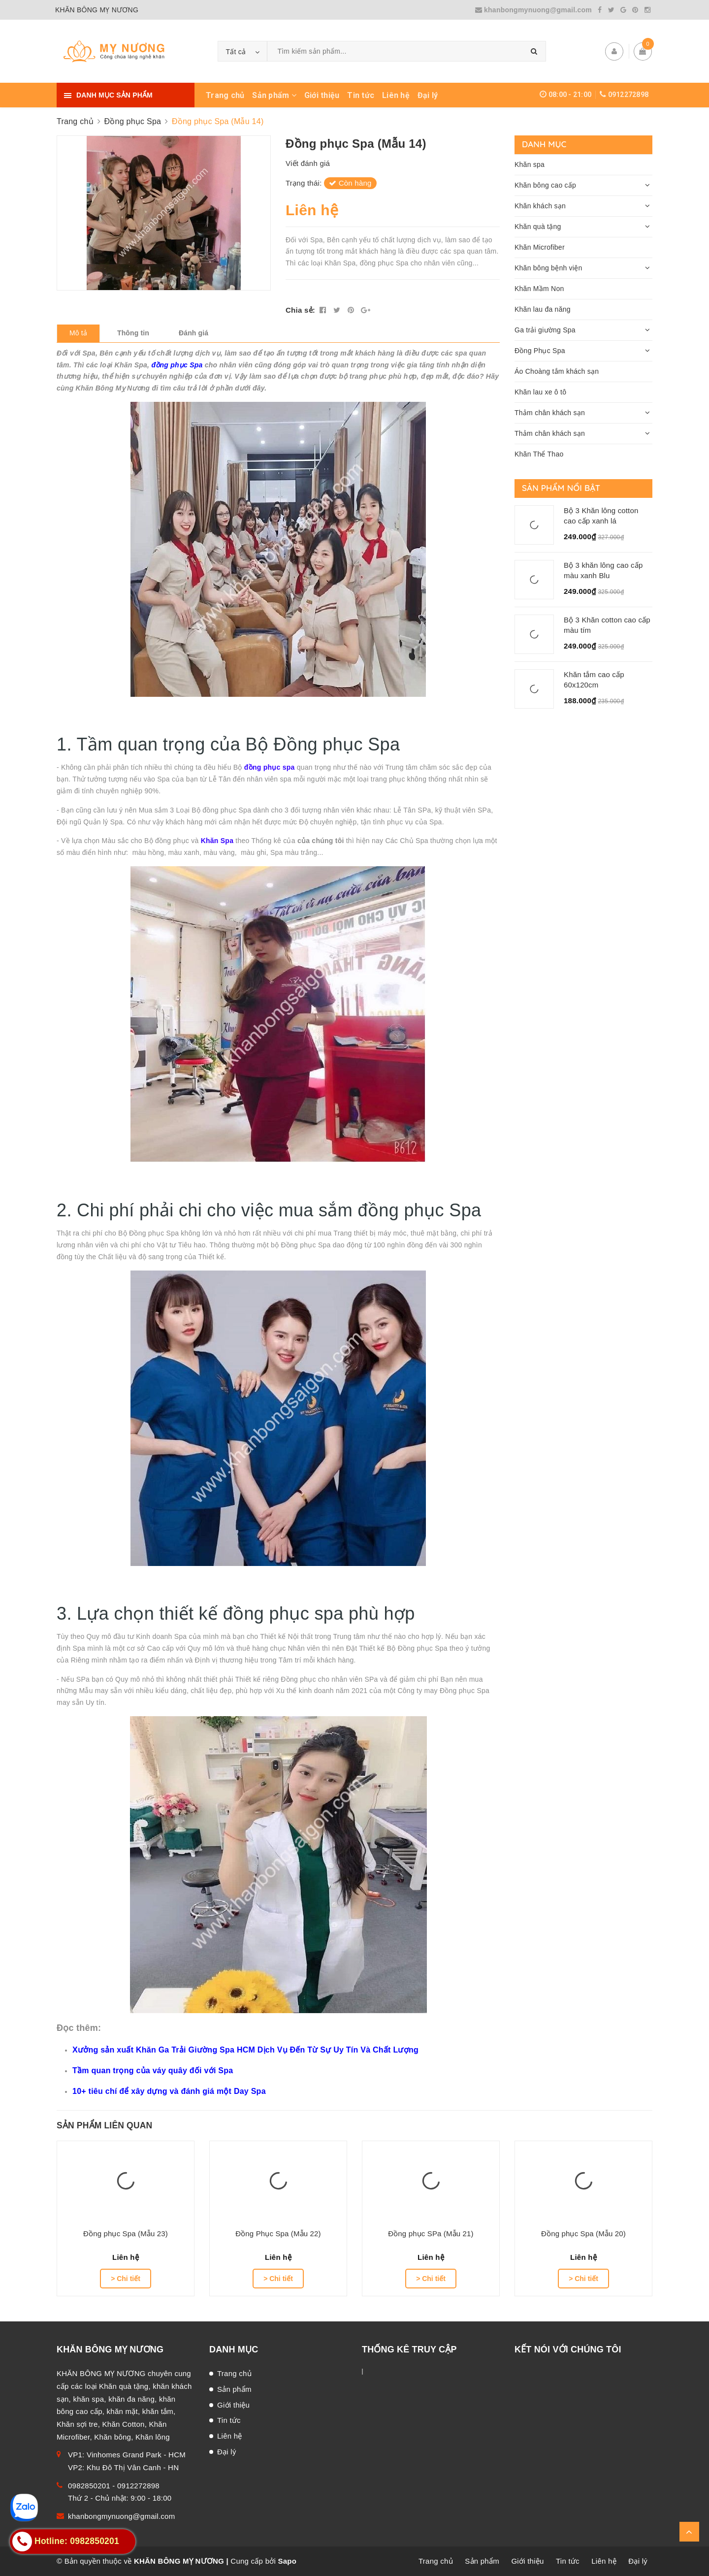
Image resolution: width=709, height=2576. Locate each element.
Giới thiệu (322, 95)
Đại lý (428, 95)
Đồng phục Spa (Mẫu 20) (583, 2233)
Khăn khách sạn (540, 206)
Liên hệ (396, 95)
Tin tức (360, 95)
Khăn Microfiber (540, 247)
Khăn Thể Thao (539, 454)
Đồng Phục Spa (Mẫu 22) (278, 2233)
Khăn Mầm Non (539, 289)
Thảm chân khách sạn (550, 413)
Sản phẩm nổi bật (561, 488)
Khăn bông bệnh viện (548, 268)
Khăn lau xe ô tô (540, 392)
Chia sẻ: (300, 310)
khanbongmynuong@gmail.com (534, 10)
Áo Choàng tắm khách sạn (557, 371)
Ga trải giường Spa (545, 330)
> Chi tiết (125, 2279)
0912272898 (628, 94)
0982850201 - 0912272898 (114, 2485)
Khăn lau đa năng (543, 309)
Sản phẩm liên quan (104, 2125)
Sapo (287, 2561)
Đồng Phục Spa (540, 351)
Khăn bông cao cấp (545, 185)
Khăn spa (530, 164)
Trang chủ (225, 95)
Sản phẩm (274, 95)
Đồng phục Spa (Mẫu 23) (125, 2233)
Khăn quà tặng (538, 226)
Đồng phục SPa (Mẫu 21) (431, 2233)
